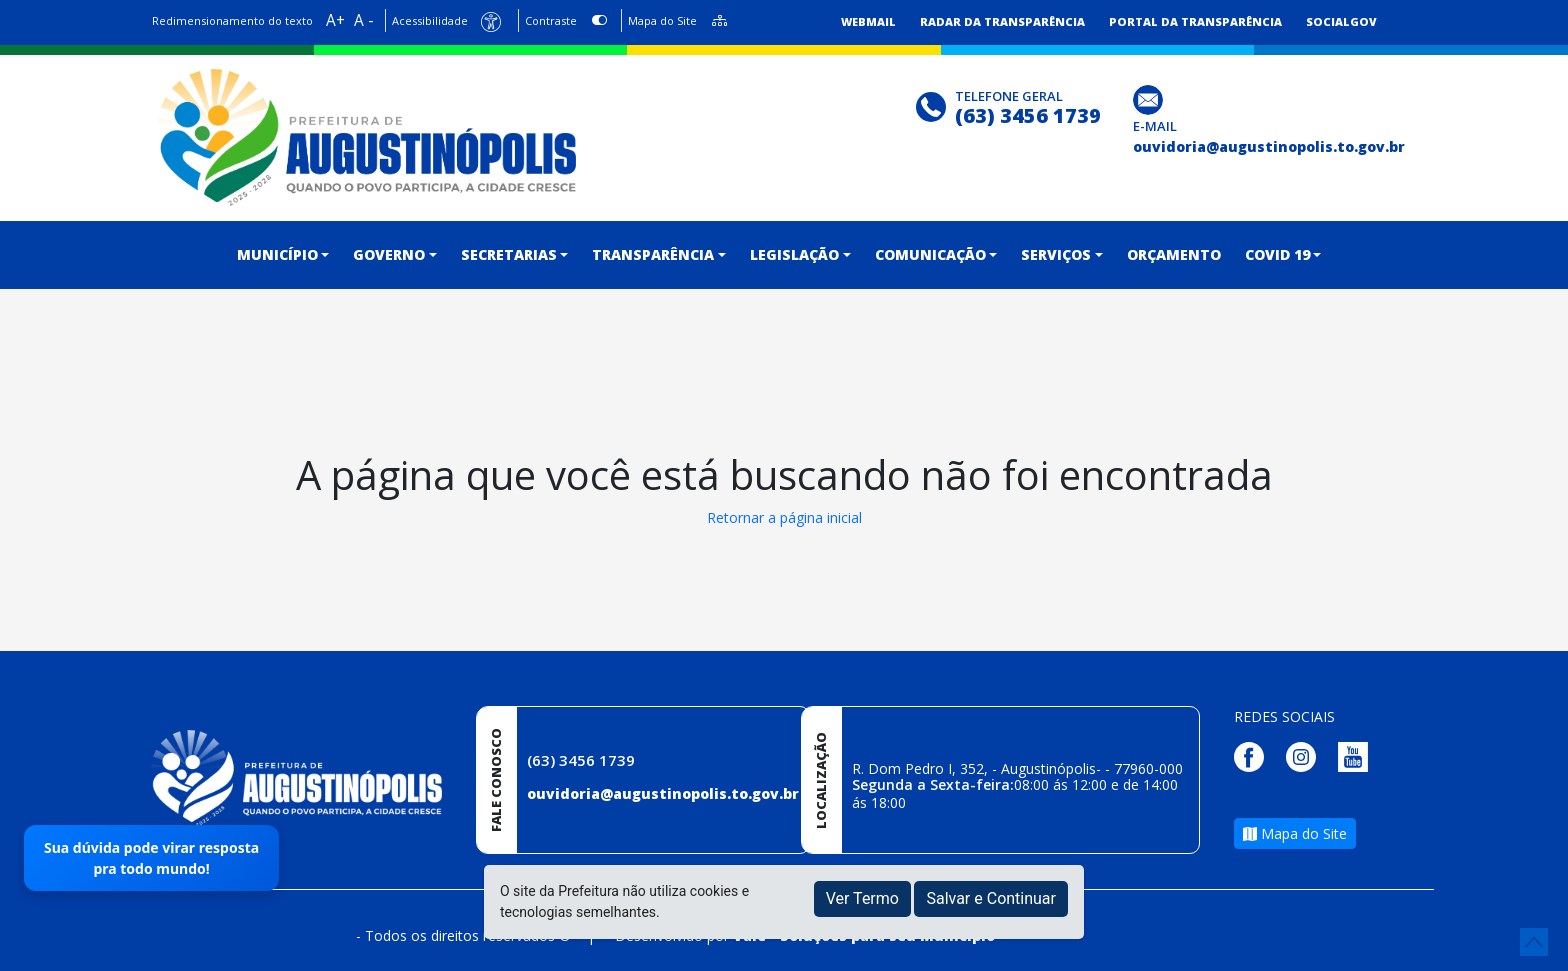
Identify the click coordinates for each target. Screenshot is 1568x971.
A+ (335, 20)
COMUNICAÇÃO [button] (930, 254)
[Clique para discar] (933, 104)
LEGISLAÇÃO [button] (794, 254)
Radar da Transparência (1002, 21)
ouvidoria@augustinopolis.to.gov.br (663, 793)
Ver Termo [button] (862, 898)
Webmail (868, 21)
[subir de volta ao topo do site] (1534, 942)
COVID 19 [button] (1277, 254)
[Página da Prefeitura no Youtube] (1358, 755)
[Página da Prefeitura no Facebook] (1254, 755)
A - (364, 20)
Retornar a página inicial (784, 517)
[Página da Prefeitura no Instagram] (1306, 755)
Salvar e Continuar (991, 898)
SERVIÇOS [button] (1056, 254)
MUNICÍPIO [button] (277, 254)
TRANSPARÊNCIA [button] (653, 254)
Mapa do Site (662, 20)
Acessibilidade (430, 20)
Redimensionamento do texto (232, 20)
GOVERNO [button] (389, 254)
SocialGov (1341, 21)
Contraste (551, 20)
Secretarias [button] (509, 254)
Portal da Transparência (1195, 21)
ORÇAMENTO (1174, 254)
